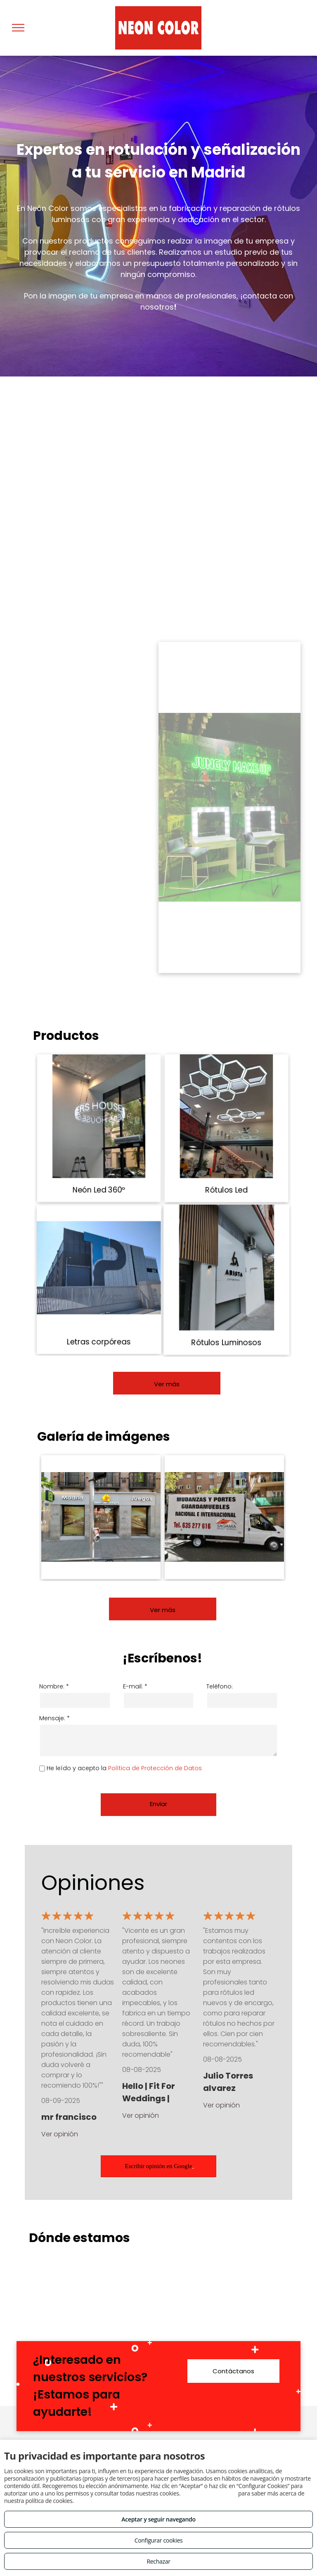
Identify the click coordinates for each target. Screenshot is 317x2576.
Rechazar (158, 2561)
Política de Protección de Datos (155, 1768)
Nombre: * (54, 1686)
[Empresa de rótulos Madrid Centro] (101, 1517)
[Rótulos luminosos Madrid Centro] (224, 1517)
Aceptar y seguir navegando (158, 2519)
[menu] (18, 27)
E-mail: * (135, 1686)
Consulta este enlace (209, 2493)
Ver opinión (59, 2134)
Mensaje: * (54, 1718)
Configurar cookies (159, 2540)
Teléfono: (219, 1686)
